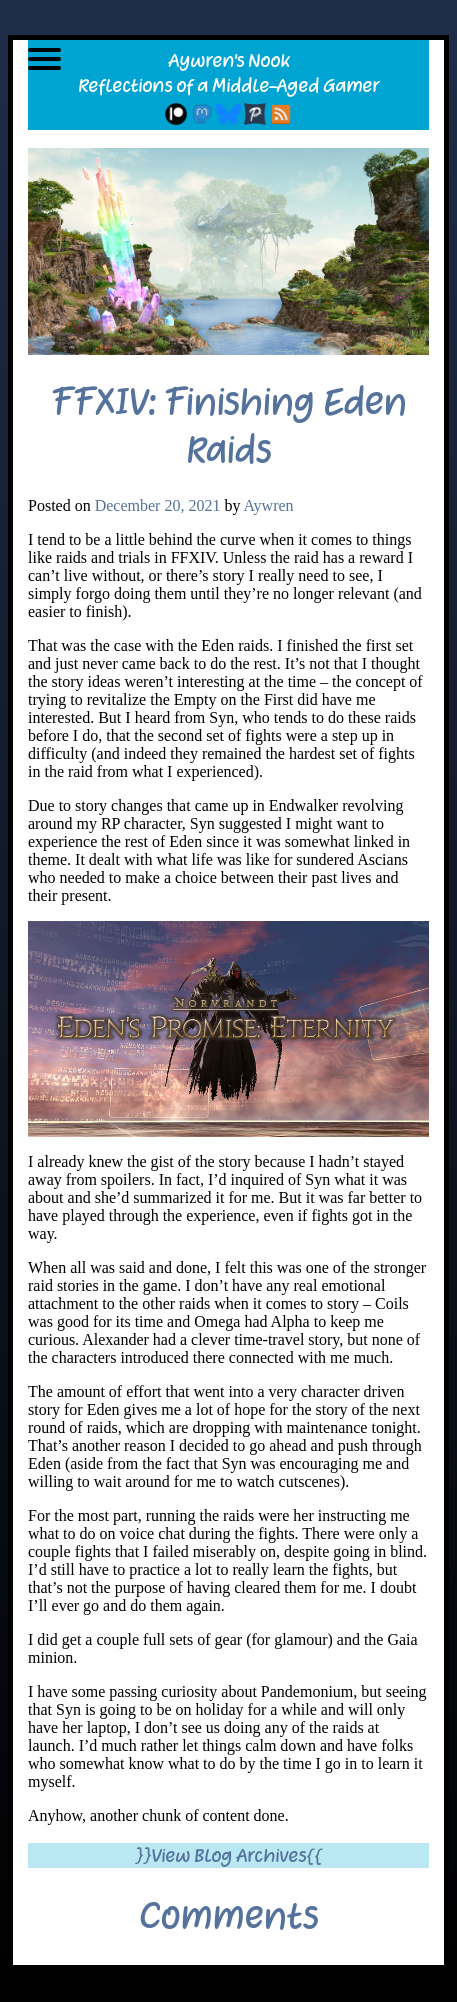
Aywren (269, 505)
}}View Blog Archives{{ (228, 1855)
